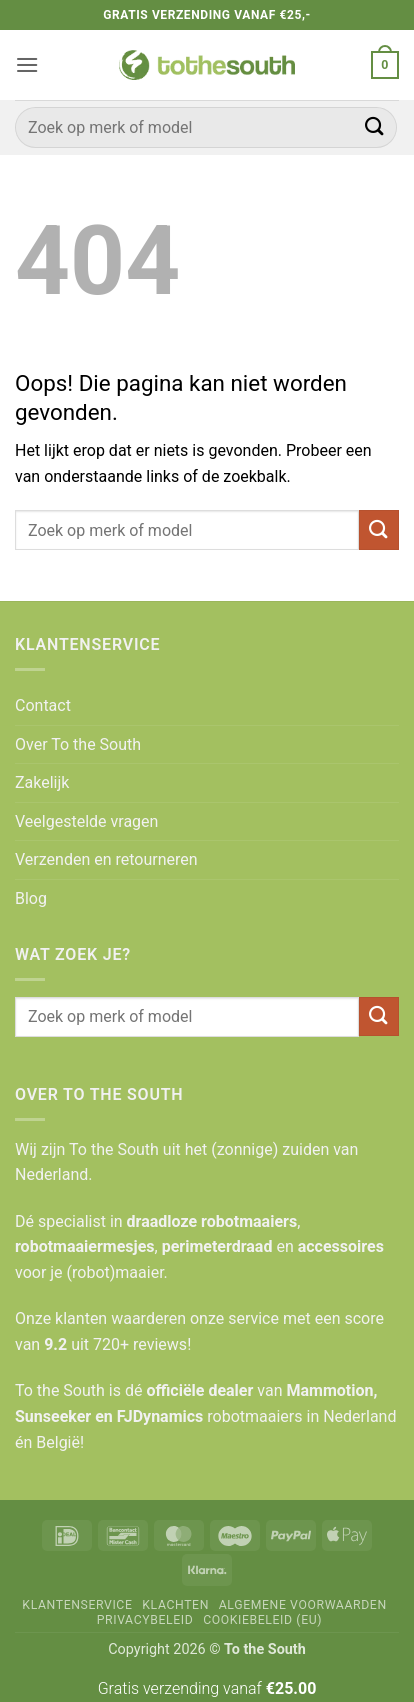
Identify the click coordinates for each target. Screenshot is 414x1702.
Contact (43, 705)
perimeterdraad (217, 1246)
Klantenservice (77, 1605)
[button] (27, 64)
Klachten (175, 1605)
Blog (31, 898)
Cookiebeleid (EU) (262, 1620)
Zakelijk (42, 782)
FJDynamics (160, 1416)
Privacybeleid (145, 1620)
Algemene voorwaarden (303, 1605)
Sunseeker (53, 1416)
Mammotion (329, 1390)
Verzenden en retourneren (106, 859)
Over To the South (78, 744)
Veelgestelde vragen (86, 821)
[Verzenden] (375, 127)
